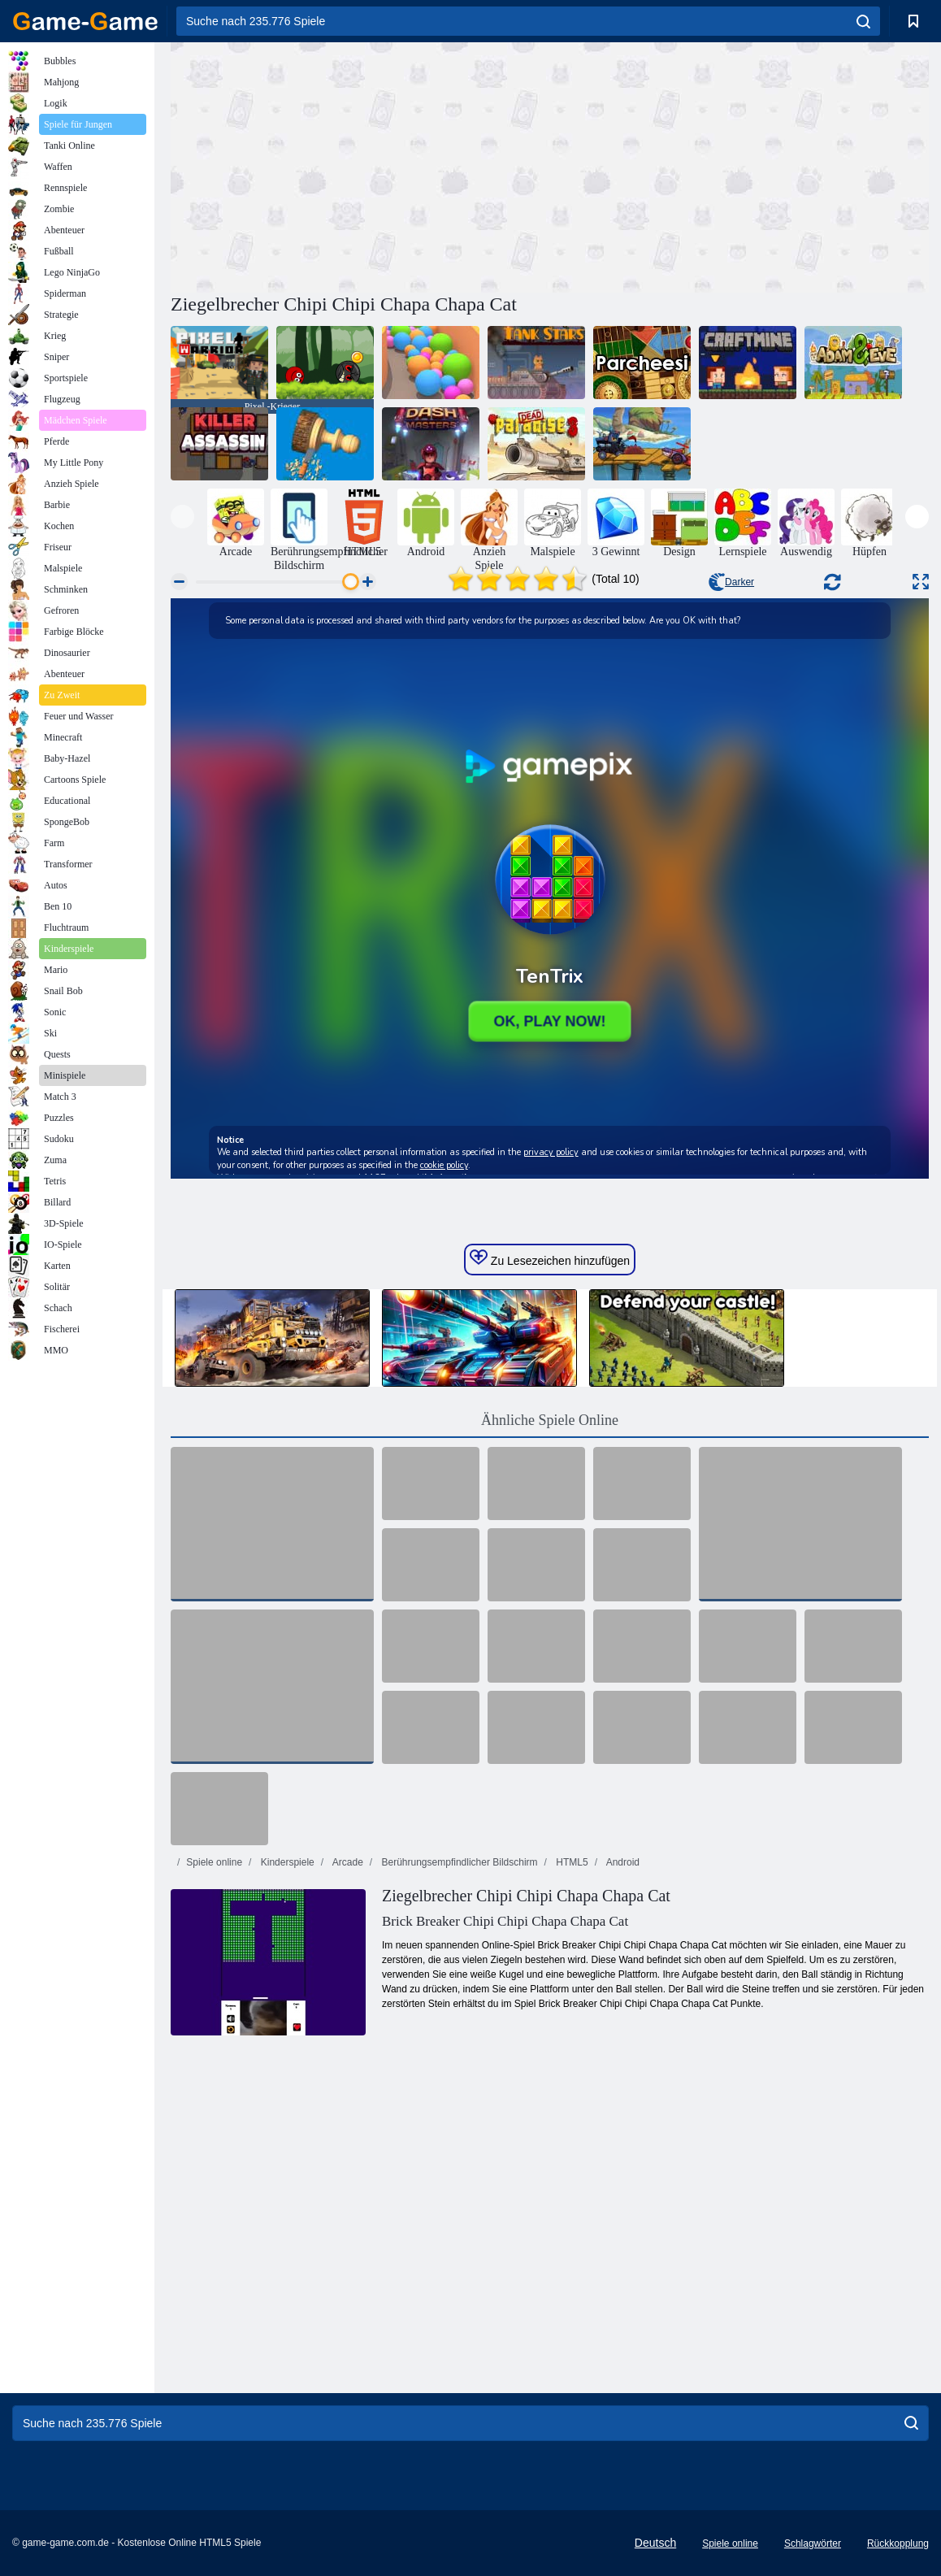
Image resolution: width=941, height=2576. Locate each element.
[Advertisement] (360, 165)
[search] (863, 21)
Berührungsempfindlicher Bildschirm (458, 1862)
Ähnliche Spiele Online (549, 1420)
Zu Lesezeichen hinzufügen (550, 1258)
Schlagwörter (812, 2543)
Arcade (346, 1862)
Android (622, 1862)
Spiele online (214, 1862)
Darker (731, 582)
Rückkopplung (898, 2543)
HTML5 (570, 1862)
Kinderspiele (286, 1862)
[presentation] (182, 516)
